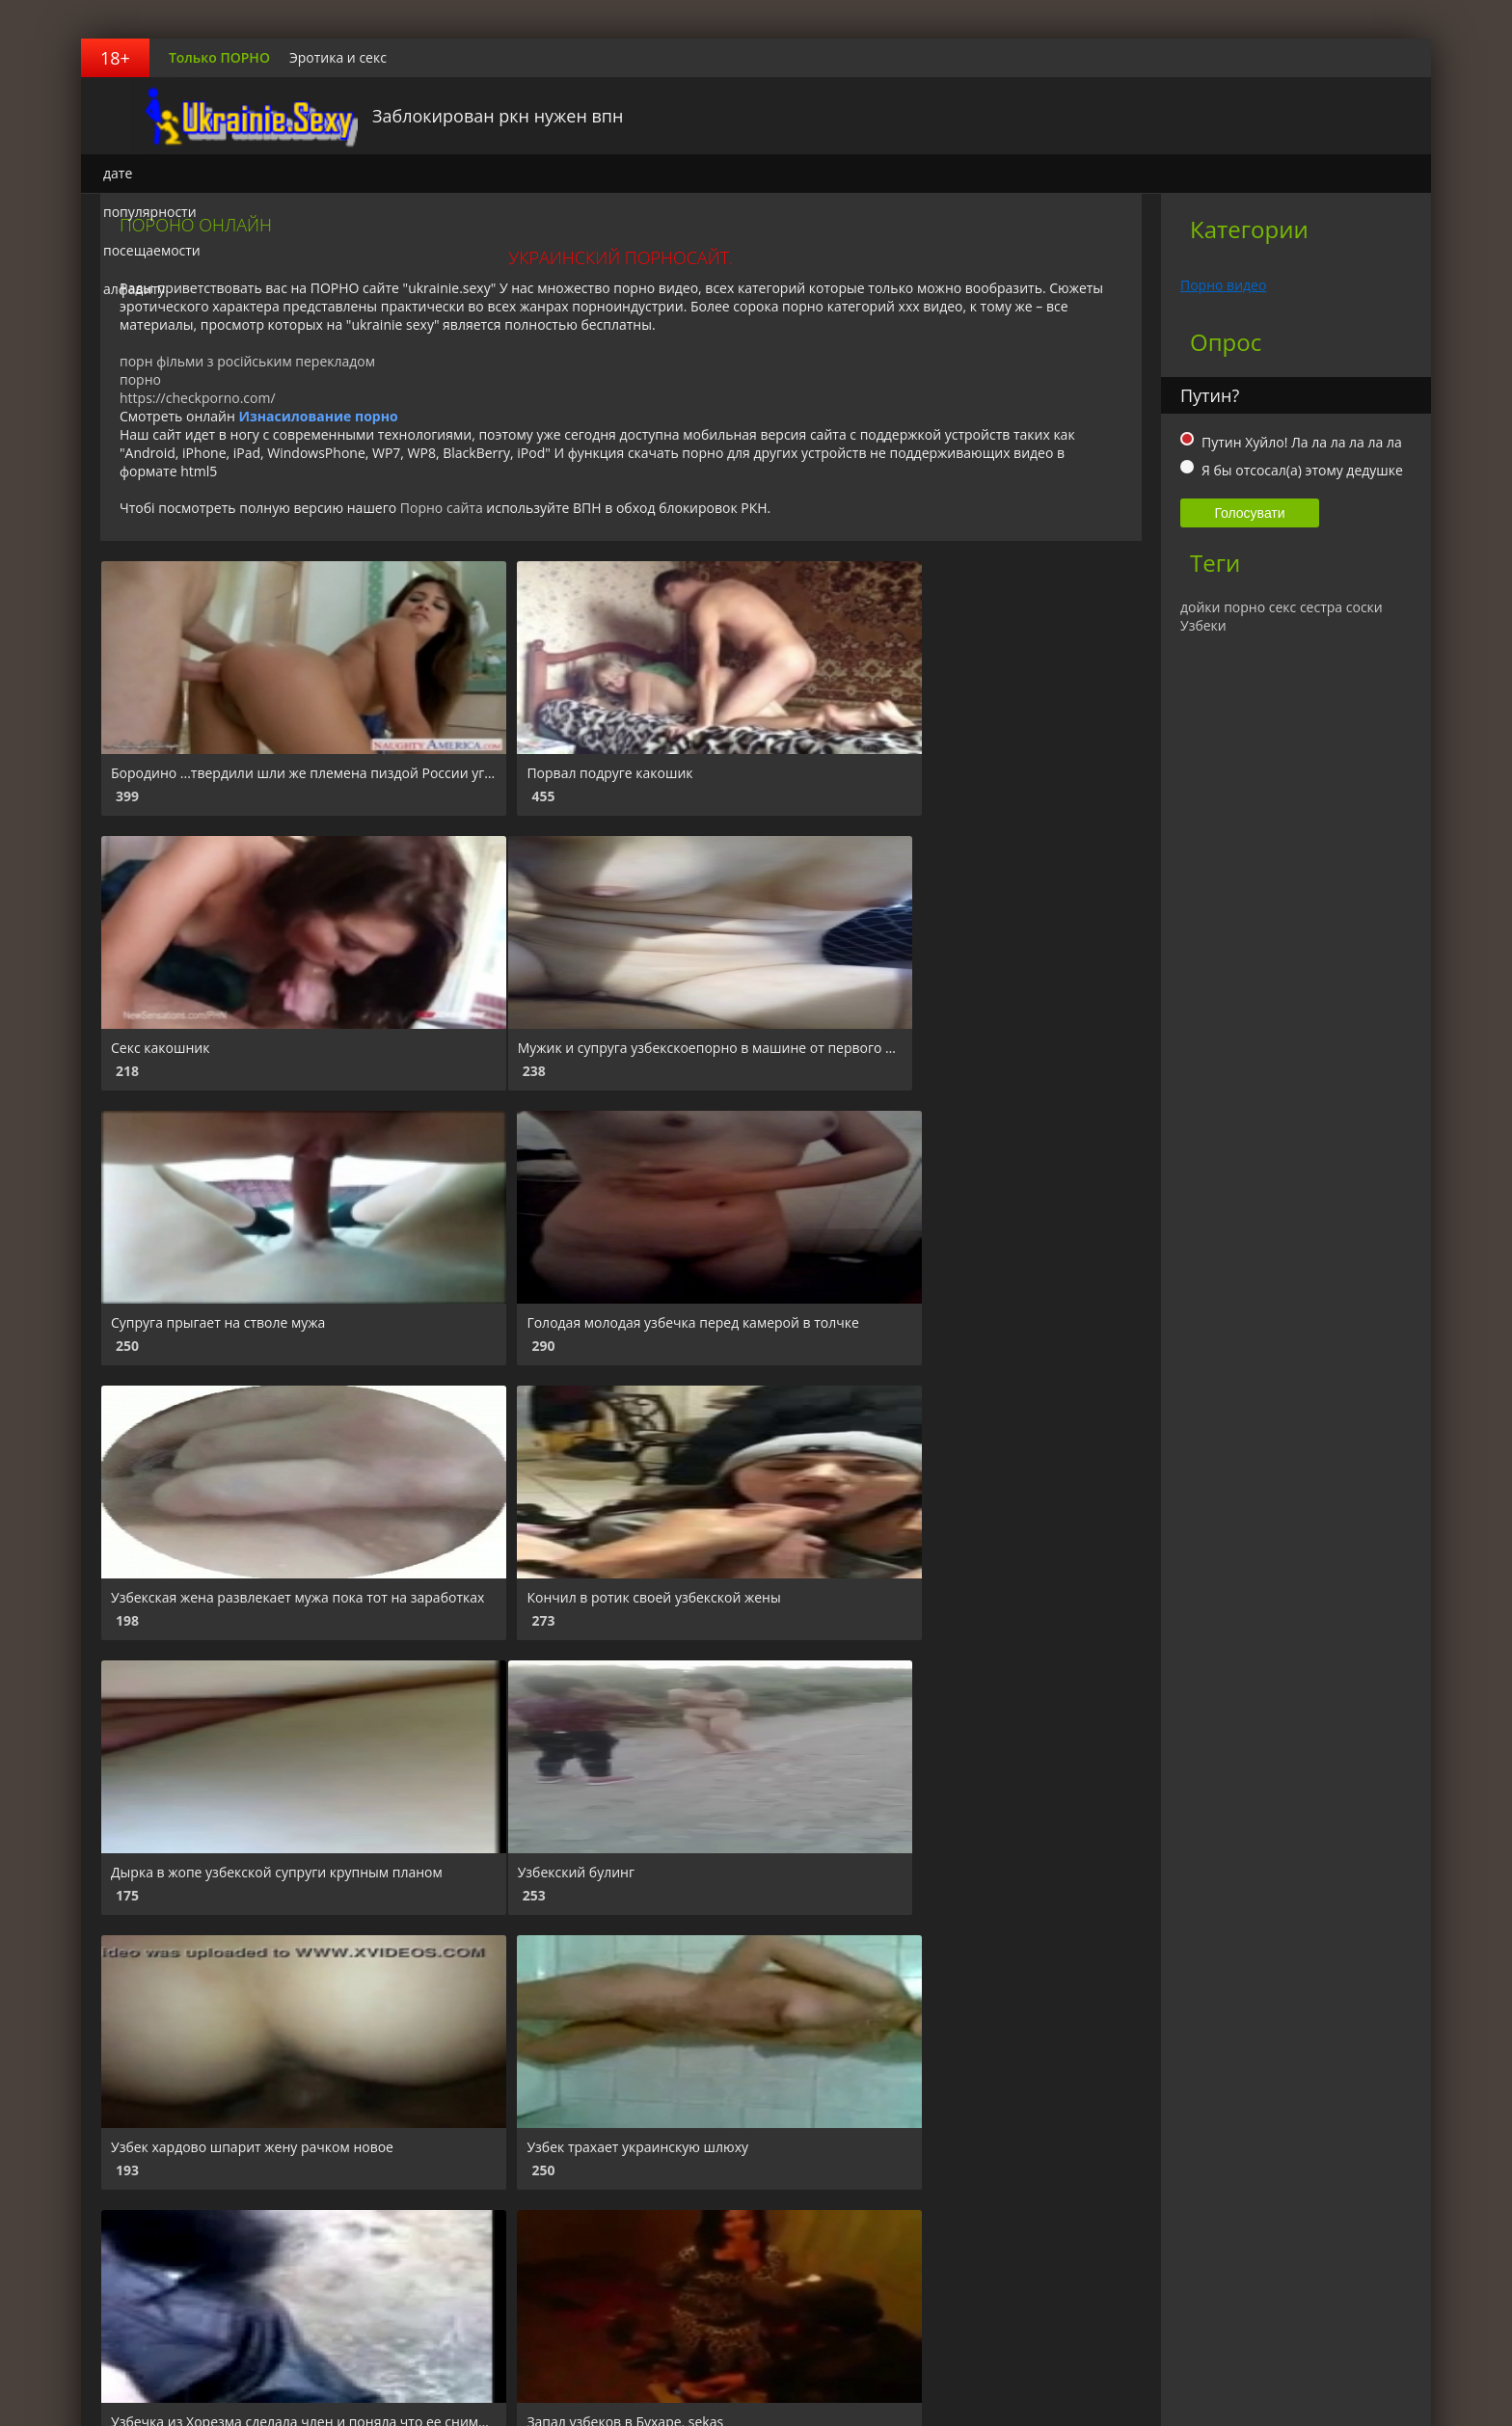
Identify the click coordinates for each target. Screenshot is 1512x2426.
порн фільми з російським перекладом (247, 361)
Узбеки (1203, 625)
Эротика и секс (338, 57)
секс (1283, 607)
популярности (150, 211)
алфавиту (134, 289)
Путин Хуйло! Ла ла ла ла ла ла (1302, 442)
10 (535, 2254)
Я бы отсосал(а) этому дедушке (1302, 470)
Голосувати (1249, 513)
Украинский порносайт (201, 115)
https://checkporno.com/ (198, 398)
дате (117, 173)
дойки (1200, 607)
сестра (1321, 607)
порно (140, 379)
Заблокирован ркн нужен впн (462, 115)
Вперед (671, 2254)
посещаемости (152, 250)
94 (608, 2254)
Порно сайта (441, 508)
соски (1364, 607)
